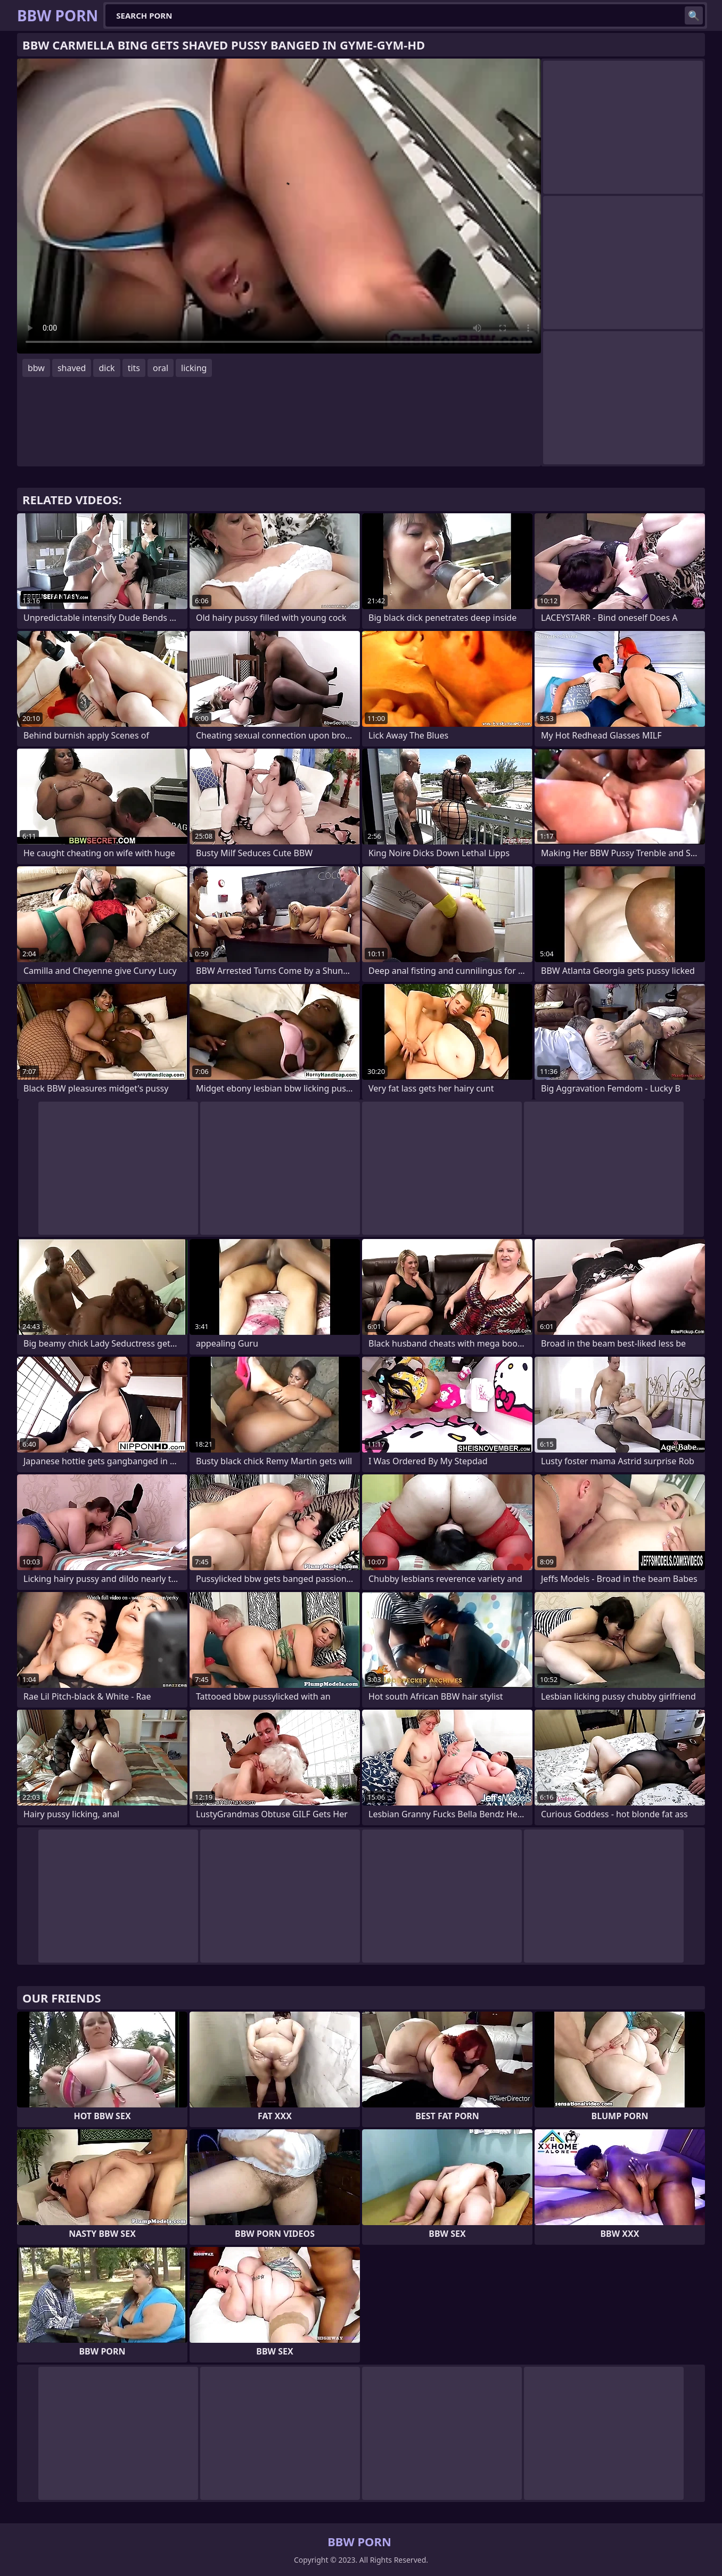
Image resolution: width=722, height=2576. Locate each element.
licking (194, 368)
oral (160, 368)
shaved (72, 368)
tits (134, 368)
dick (106, 368)
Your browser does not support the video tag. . (279, 206)
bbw (36, 368)
